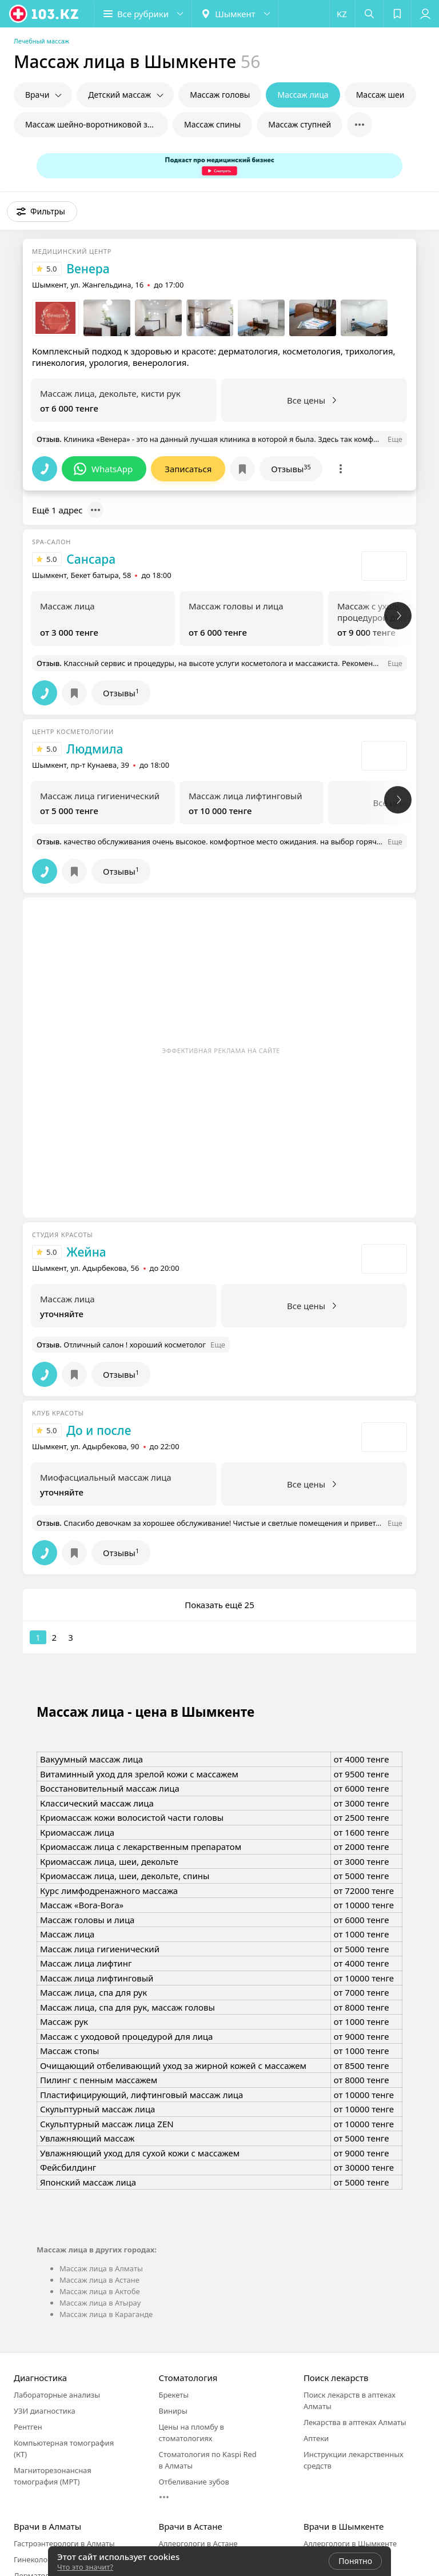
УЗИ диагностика (44, 2411)
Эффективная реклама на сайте (221, 1050)
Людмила (94, 749)
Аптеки (316, 2438)
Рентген (28, 2427)
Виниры (172, 2411)
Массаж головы (220, 94)
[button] (143, 14)
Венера (87, 269)
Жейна (86, 1252)
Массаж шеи (380, 94)
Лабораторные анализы (57, 2395)
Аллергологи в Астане (197, 2543)
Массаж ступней (299, 124)
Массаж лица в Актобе (99, 2291)
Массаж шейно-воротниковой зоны (94, 124)
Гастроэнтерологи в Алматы (64, 2543)
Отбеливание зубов (193, 2482)
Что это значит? (85, 2567)
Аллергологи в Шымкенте (350, 2543)
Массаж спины (212, 124)
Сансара (90, 559)
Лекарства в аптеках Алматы (355, 2422)
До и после (98, 1430)
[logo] (44, 14)
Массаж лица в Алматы (101, 2268)
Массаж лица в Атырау (100, 2303)
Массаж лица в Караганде (106, 2314)
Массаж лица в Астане (99, 2280)
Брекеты (173, 2395)
